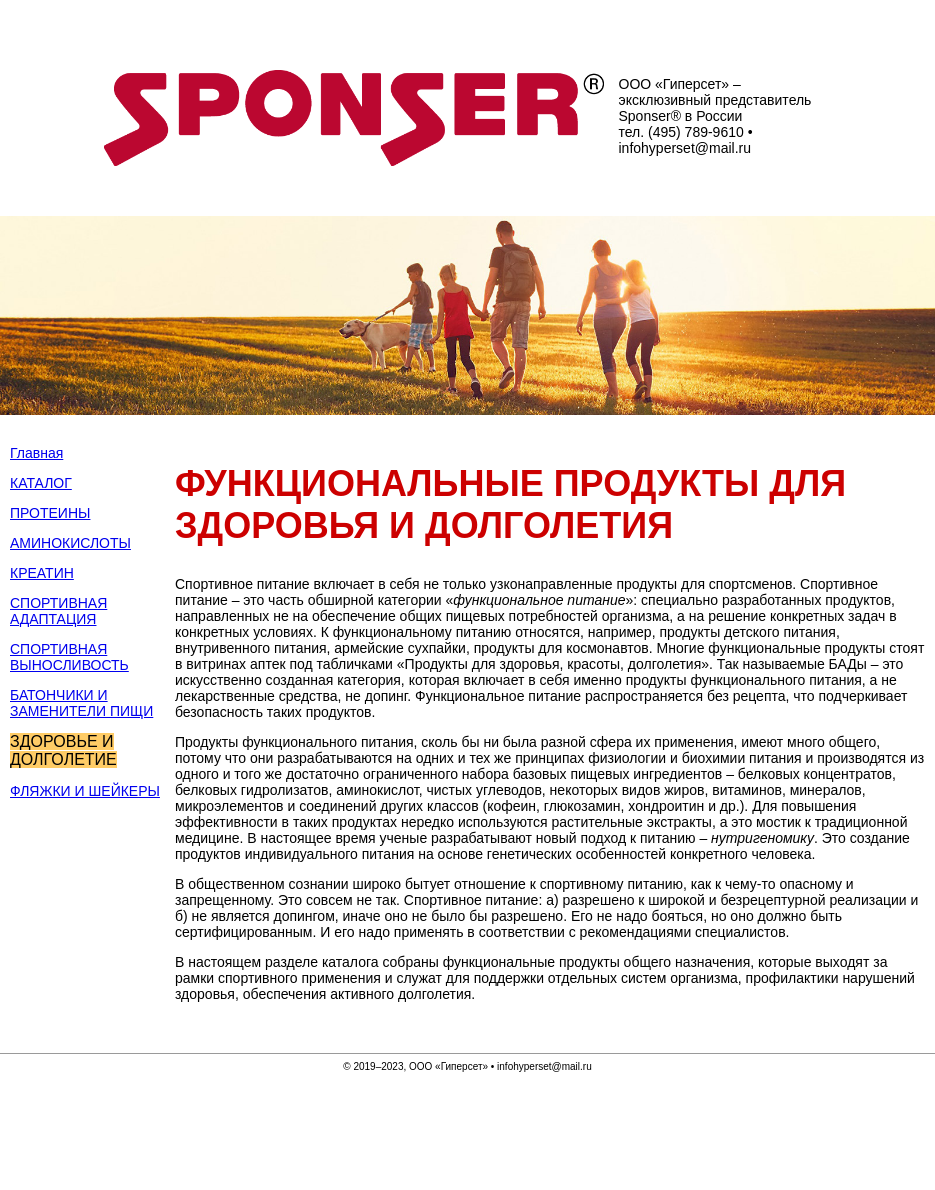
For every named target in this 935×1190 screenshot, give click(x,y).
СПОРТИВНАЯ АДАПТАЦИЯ (58, 611)
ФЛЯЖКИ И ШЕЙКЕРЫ (85, 791)
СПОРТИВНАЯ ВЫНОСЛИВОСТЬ (69, 657)
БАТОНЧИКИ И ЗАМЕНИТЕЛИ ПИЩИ (81, 703)
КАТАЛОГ (41, 483)
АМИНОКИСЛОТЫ (70, 543)
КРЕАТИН (42, 573)
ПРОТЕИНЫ (50, 513)
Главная (36, 453)
